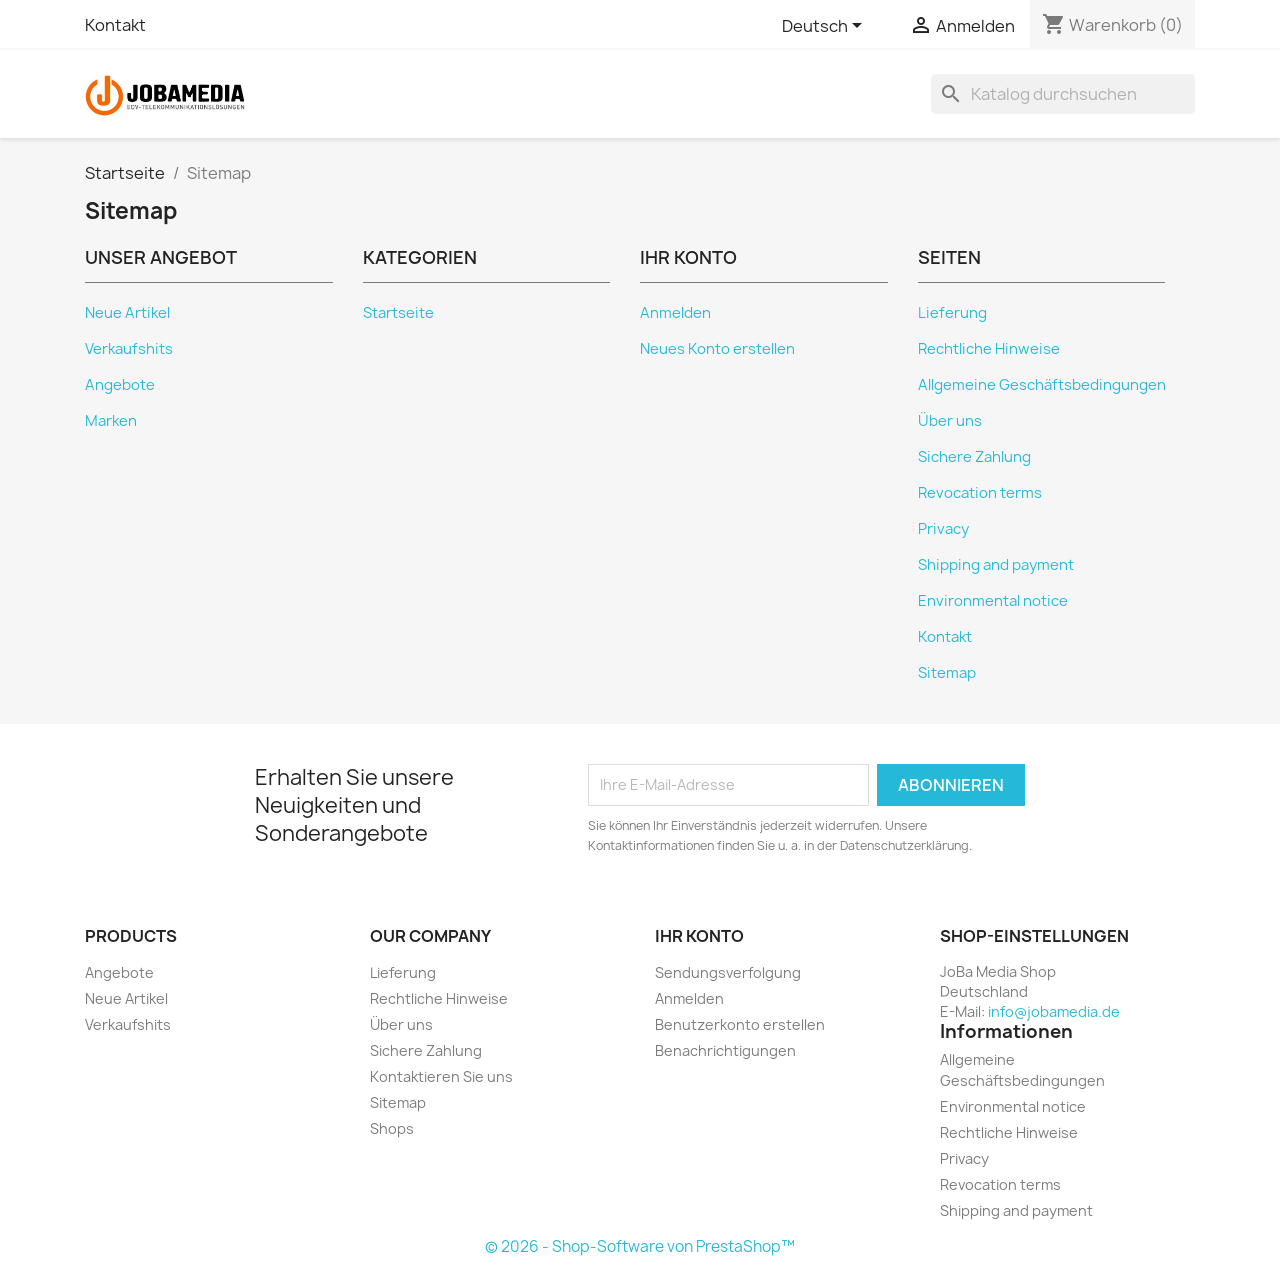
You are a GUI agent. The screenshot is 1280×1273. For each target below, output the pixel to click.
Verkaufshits (129, 349)
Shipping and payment (996, 565)
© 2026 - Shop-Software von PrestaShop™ (640, 1246)
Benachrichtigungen (725, 1050)
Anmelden (675, 313)
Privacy (943, 529)
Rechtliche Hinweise (989, 349)
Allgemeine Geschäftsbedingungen (1042, 385)
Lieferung (952, 313)
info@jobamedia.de (1054, 1011)
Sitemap (947, 673)
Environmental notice (993, 601)
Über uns (950, 421)
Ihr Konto (699, 936)
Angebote (120, 385)
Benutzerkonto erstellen (740, 1024)
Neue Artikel (127, 313)
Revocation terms (980, 493)
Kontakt (115, 25)
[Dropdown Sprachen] (825, 27)
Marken (111, 421)
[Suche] (1063, 94)
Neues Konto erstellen (717, 349)
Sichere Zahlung (974, 457)
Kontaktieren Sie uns (441, 1076)
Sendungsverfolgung (728, 972)
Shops (392, 1128)
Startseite (398, 313)
